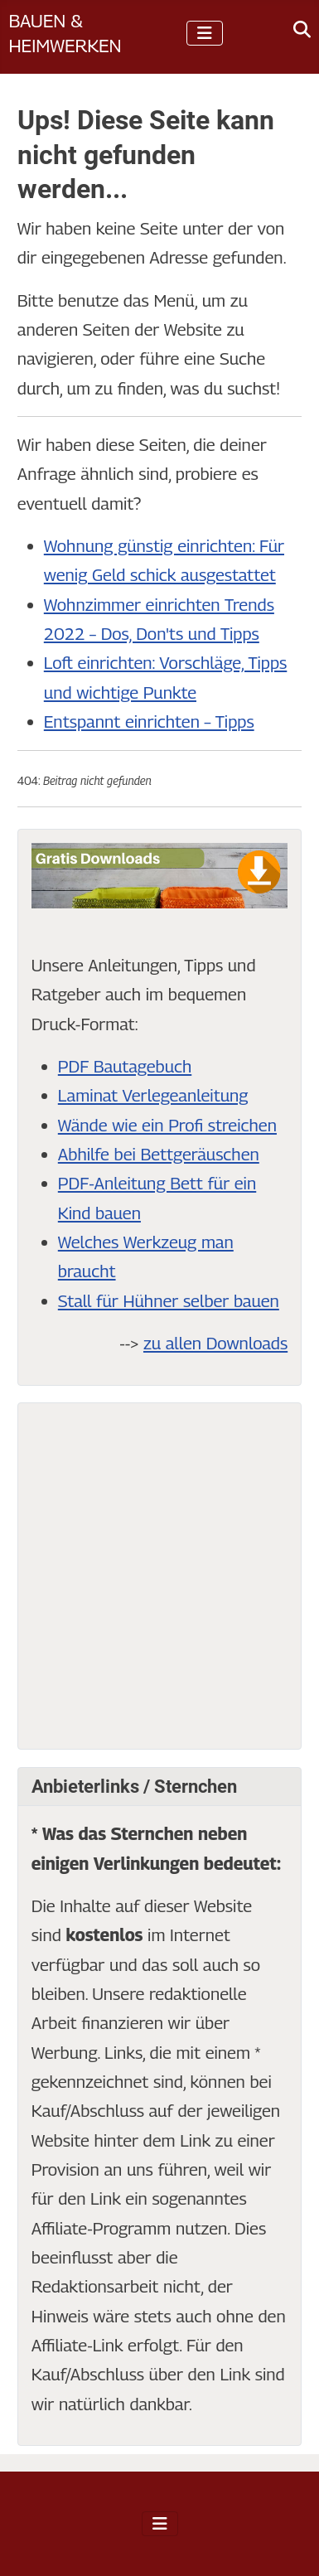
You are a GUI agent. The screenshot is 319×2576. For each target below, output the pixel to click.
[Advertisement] (159, 1576)
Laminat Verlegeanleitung (153, 1095)
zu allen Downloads (215, 1343)
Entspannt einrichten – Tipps (149, 721)
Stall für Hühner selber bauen (168, 1300)
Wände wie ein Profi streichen (167, 1125)
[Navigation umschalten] (204, 33)
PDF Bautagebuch (124, 1066)
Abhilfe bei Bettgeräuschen (158, 1154)
